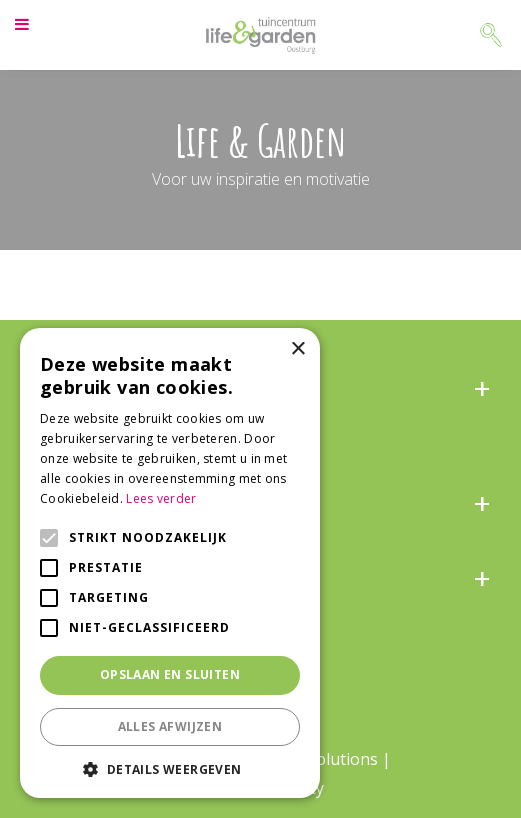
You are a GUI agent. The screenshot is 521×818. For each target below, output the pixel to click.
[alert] (170, 563)
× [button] (297, 349)
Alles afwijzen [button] (170, 726)
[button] (170, 768)
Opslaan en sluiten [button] (170, 674)
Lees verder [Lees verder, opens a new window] (161, 498)
